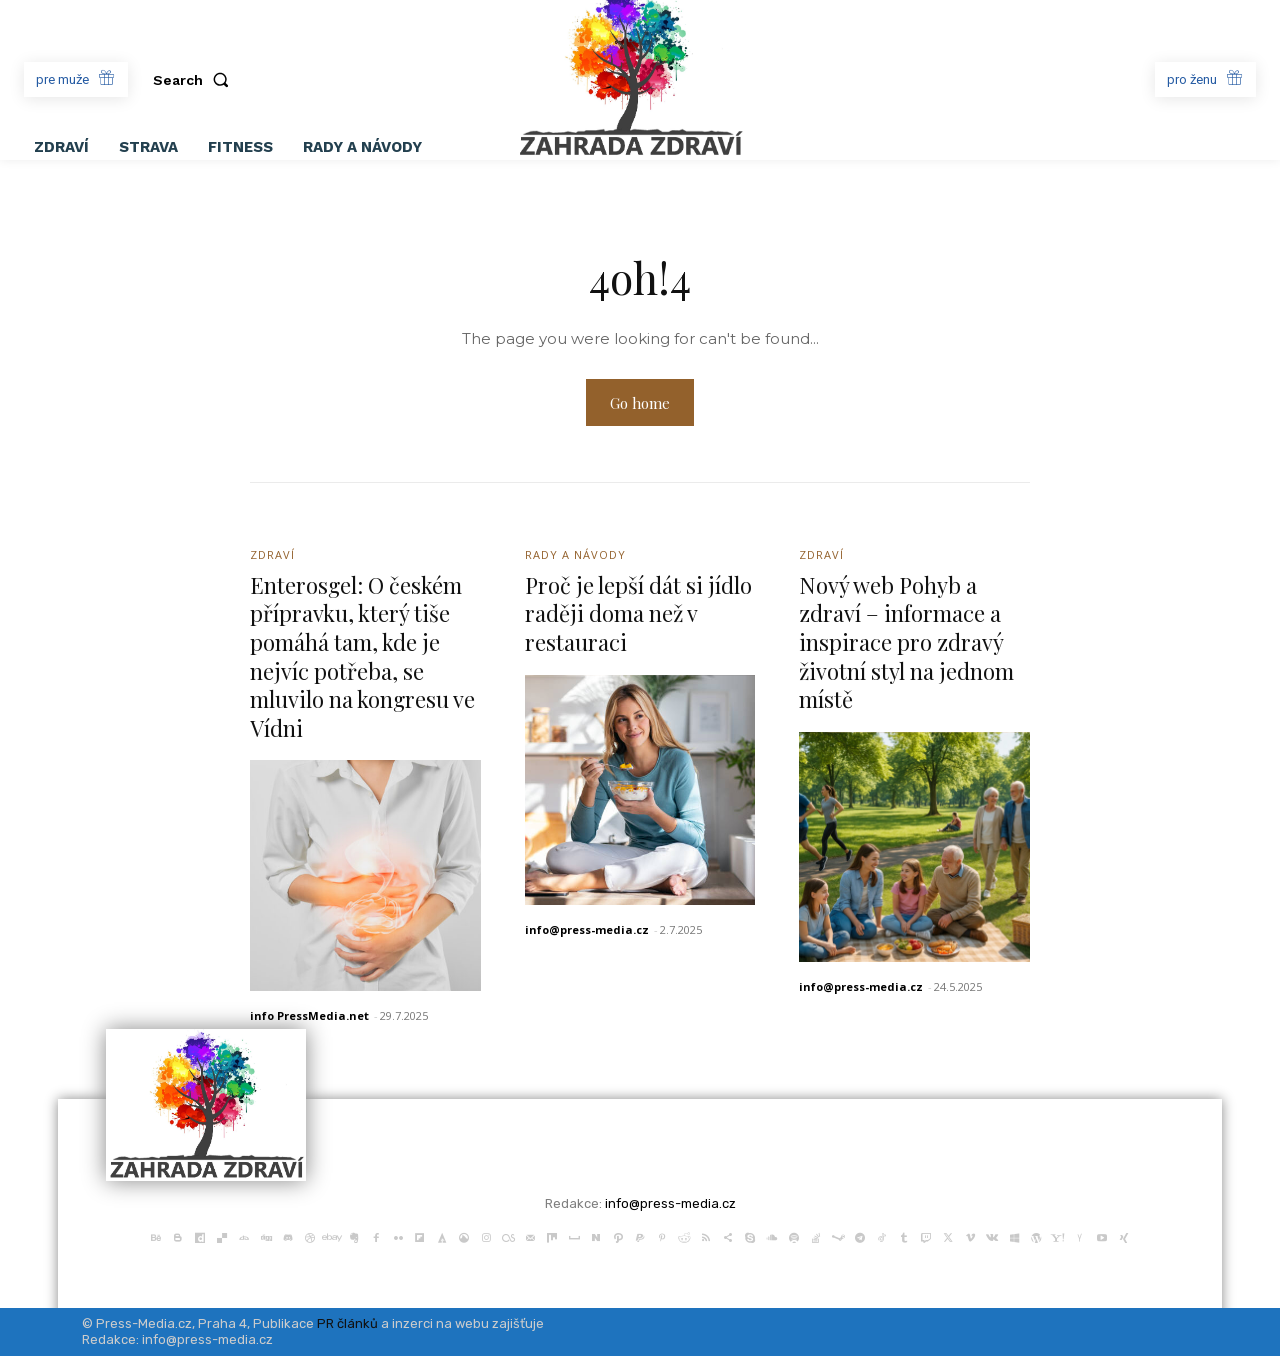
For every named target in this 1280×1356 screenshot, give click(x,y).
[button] (195, 80)
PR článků (347, 1323)
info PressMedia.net (309, 1015)
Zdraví (272, 554)
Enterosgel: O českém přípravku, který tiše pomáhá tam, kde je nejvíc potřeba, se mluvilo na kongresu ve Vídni (363, 656)
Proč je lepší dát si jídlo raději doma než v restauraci (638, 613)
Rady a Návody (575, 554)
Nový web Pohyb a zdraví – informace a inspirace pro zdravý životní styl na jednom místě (906, 642)
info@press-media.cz (587, 929)
